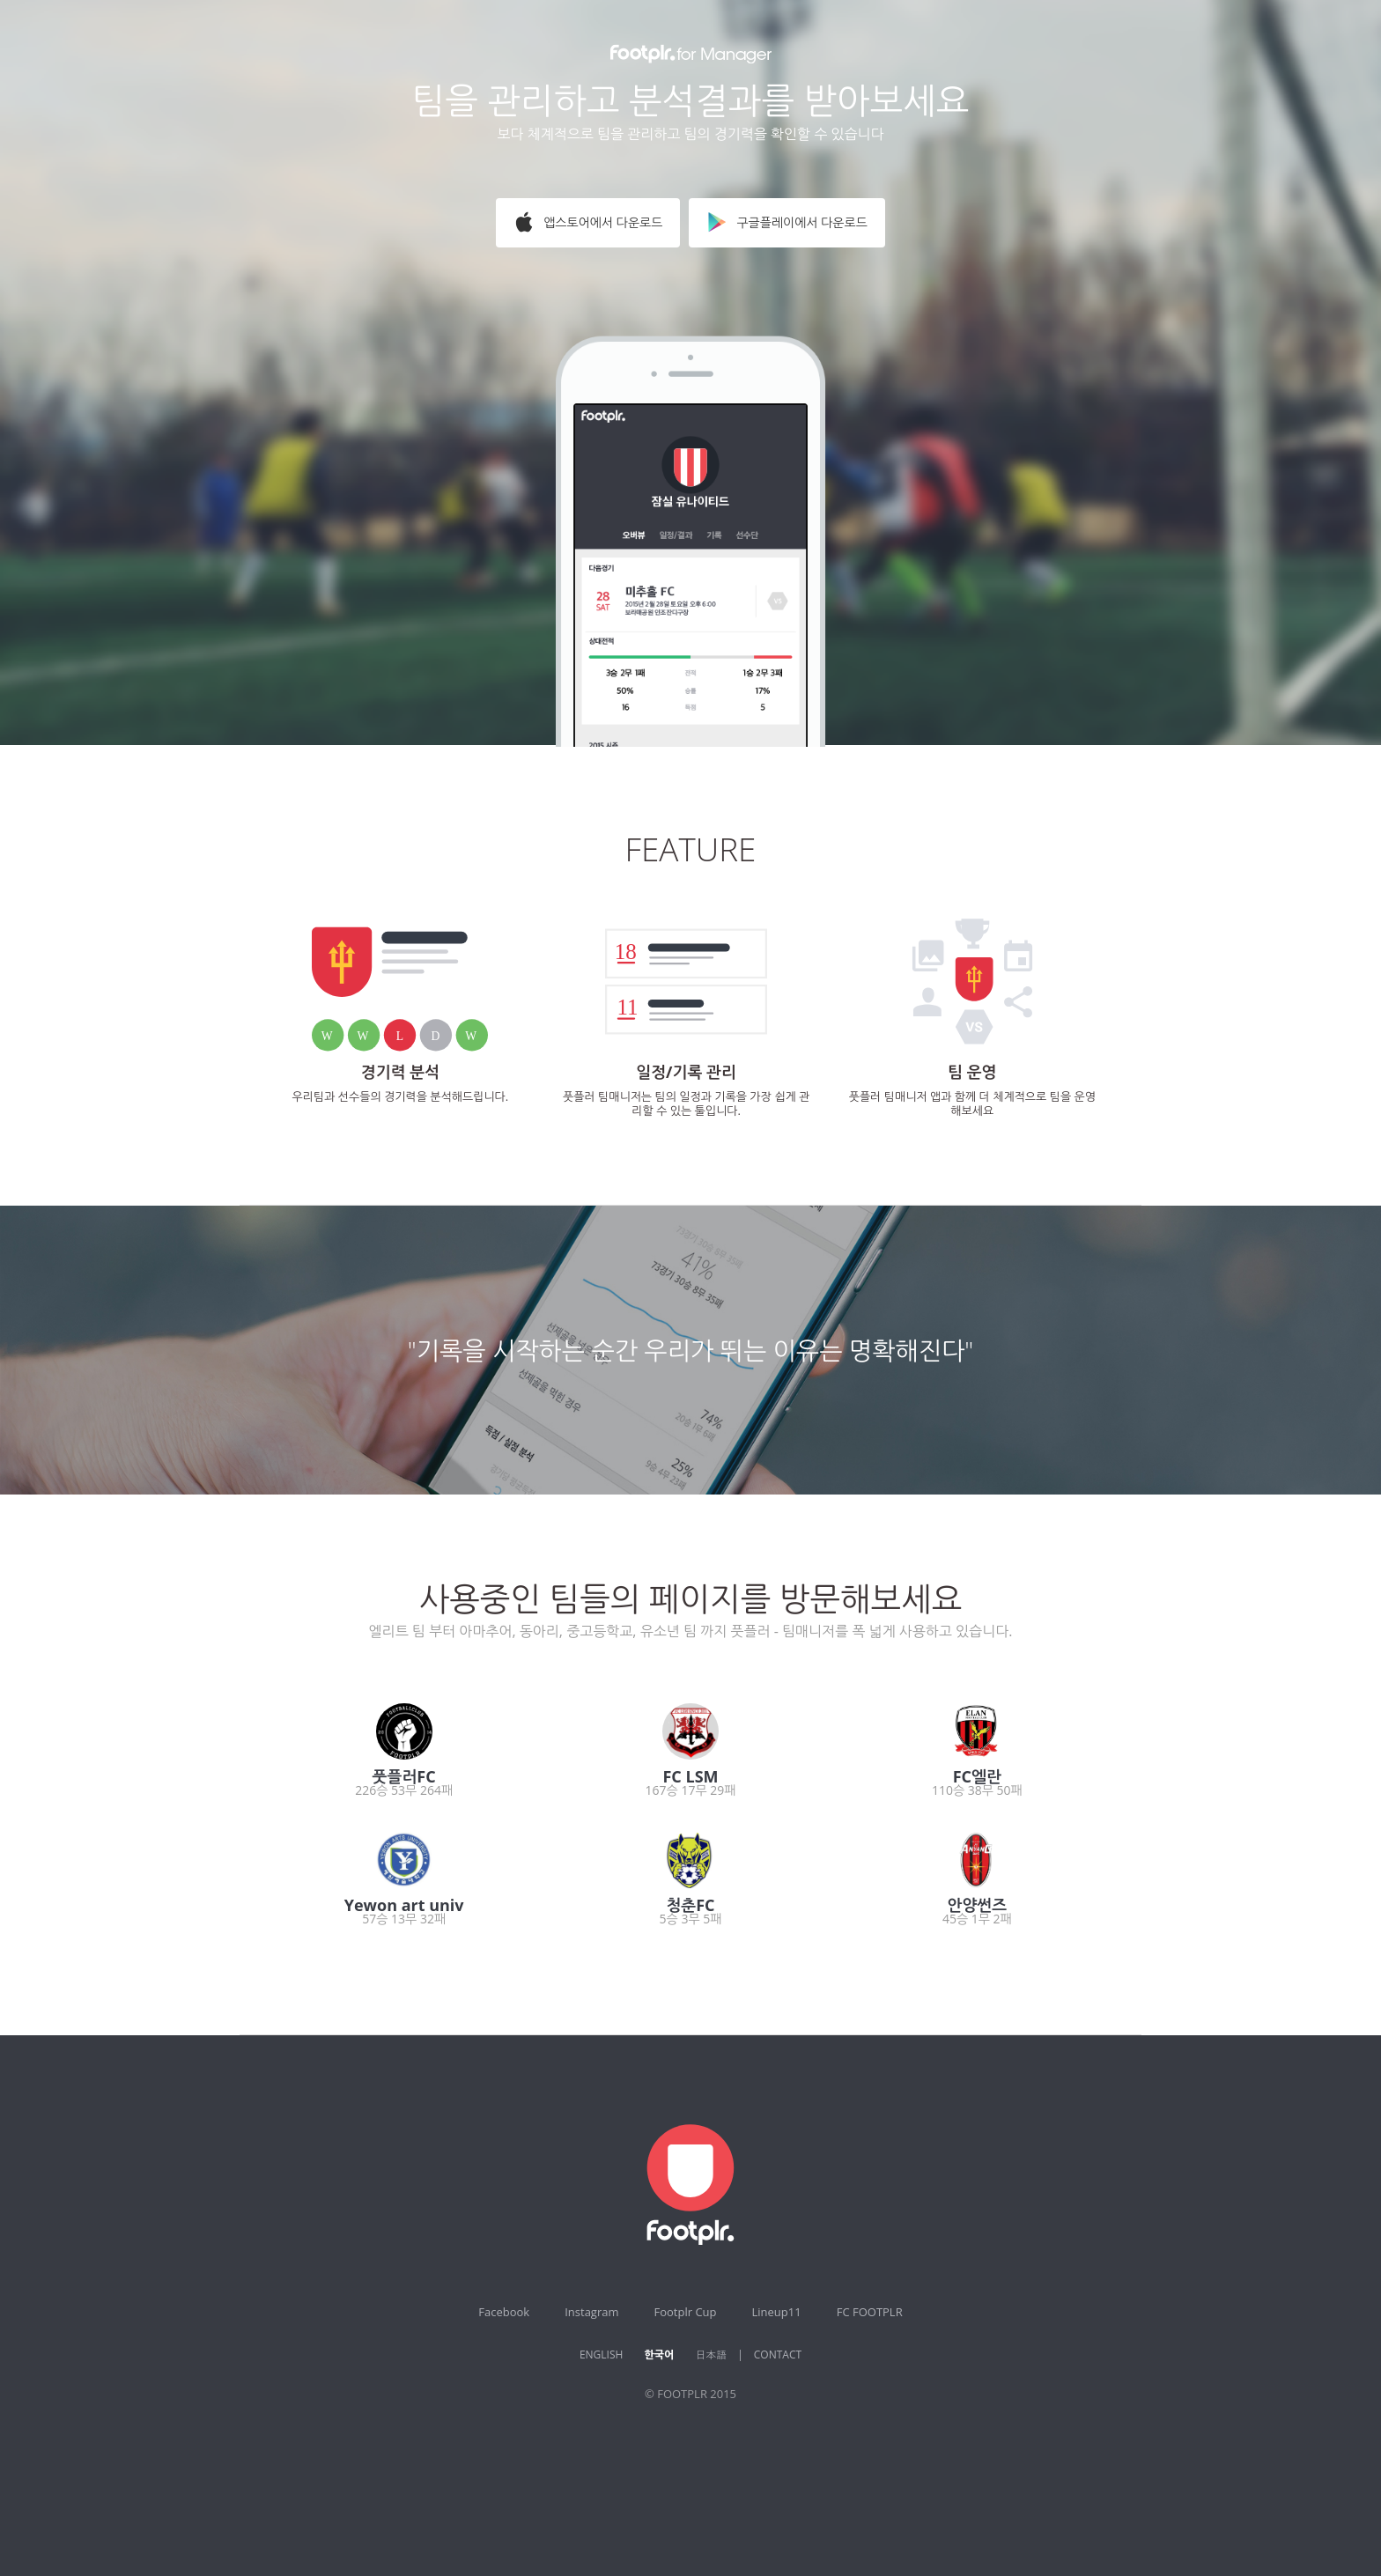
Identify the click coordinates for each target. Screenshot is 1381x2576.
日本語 (711, 2354)
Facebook (503, 2312)
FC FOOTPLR (870, 2312)
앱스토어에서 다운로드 (587, 222)
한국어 (659, 2354)
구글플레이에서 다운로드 (786, 222)
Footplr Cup (685, 2312)
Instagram (591, 2312)
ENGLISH (601, 2354)
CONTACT (777, 2354)
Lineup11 (776, 2312)
